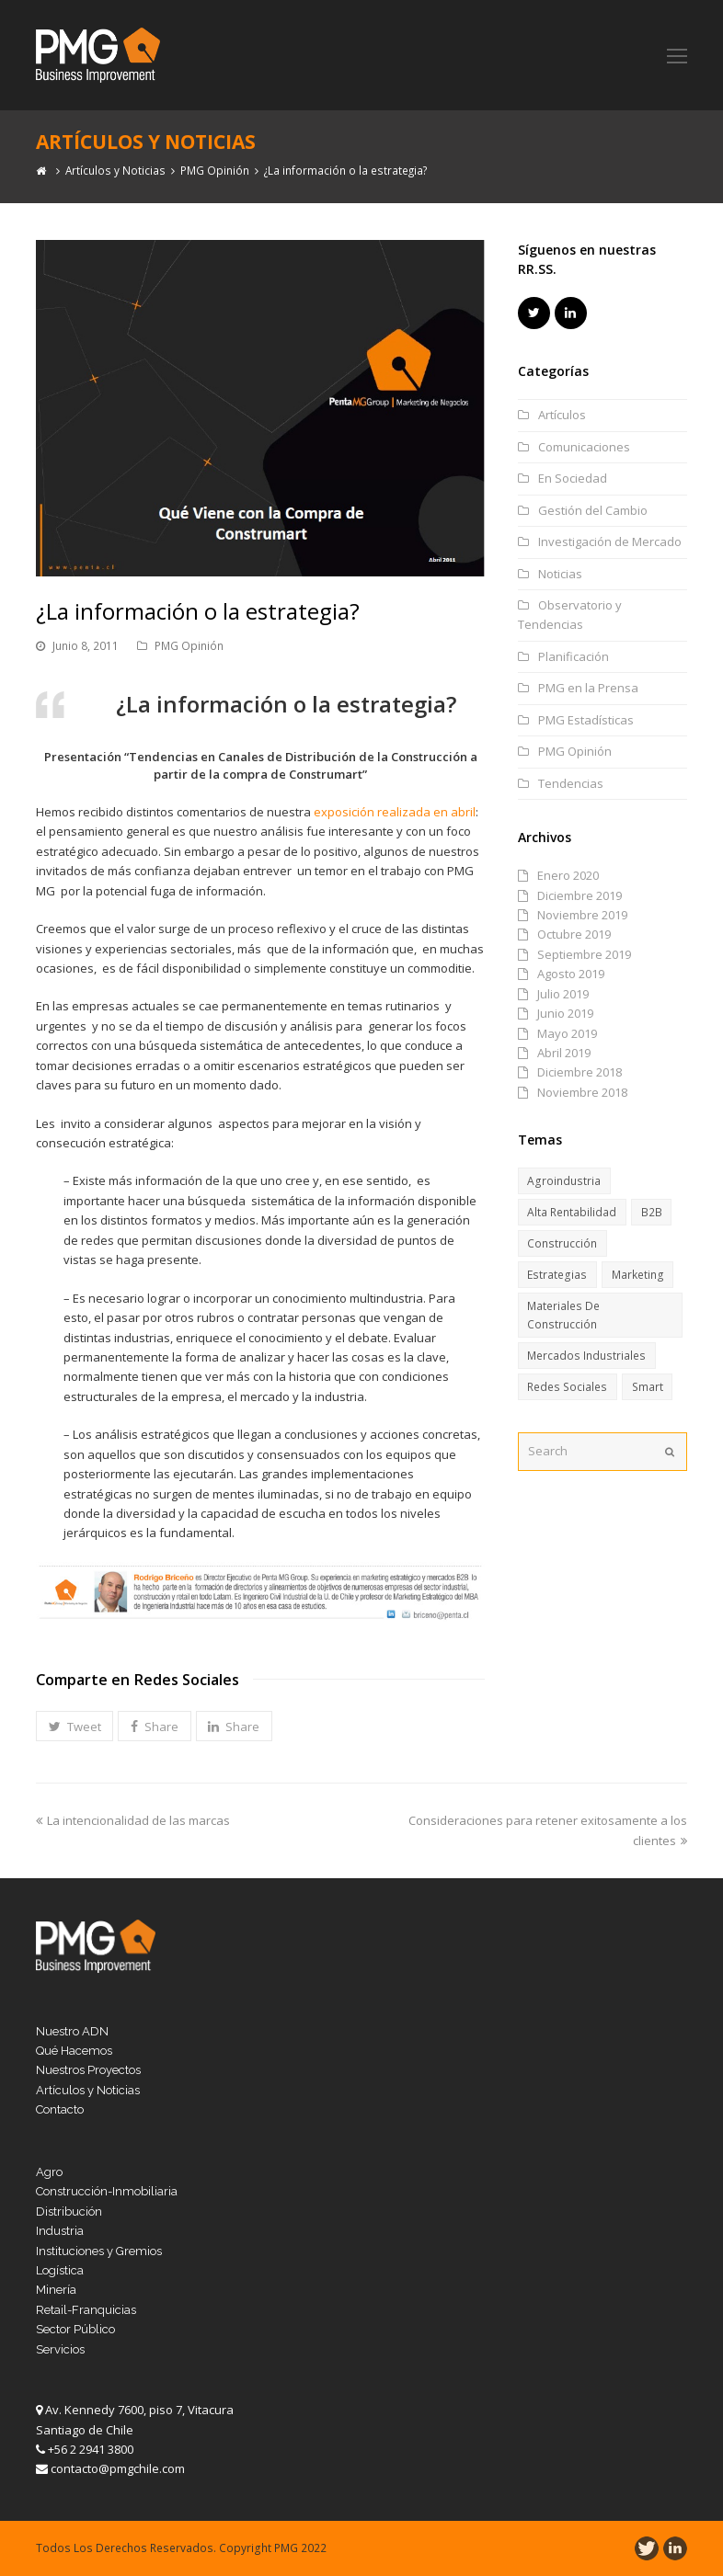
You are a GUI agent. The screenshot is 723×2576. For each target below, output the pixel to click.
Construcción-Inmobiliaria (107, 2191)
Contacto (60, 2109)
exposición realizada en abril (395, 812)
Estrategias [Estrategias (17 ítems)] (557, 1274)
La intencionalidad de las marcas (133, 1820)
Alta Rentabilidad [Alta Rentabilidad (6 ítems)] (571, 1212)
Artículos (562, 414)
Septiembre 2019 (584, 954)
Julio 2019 (563, 994)
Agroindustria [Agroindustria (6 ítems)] (564, 1181)
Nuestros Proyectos (88, 2070)
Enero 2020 (568, 875)
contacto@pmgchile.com (118, 2468)
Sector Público (75, 2329)
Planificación (573, 656)
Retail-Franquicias (86, 2310)
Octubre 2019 (574, 934)
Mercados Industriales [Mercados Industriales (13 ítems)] (586, 1355)
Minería (56, 2290)
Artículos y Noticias (88, 2090)
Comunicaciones (584, 447)
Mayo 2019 (567, 1033)
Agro (49, 2172)
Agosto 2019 (570, 973)
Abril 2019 (564, 1052)
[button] (74, 1726)
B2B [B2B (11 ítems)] (651, 1212)
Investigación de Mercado (610, 541)
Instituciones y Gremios (99, 2251)
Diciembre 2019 (579, 895)
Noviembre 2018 (582, 1092)
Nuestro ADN (72, 2031)
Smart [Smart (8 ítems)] (647, 1387)
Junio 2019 (565, 1013)
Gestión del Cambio (593, 510)
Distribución (69, 2211)
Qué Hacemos (74, 2050)
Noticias (560, 573)
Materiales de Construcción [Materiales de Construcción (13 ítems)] (563, 1315)
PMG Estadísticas (586, 720)
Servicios (60, 2349)
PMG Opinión (189, 646)
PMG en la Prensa (588, 687)
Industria (60, 2231)
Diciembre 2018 (579, 1072)
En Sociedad (572, 478)
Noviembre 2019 (582, 914)
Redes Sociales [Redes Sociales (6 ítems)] (567, 1387)
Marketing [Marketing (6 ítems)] (638, 1274)
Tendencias (570, 783)
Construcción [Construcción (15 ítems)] (562, 1243)
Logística (60, 2270)
